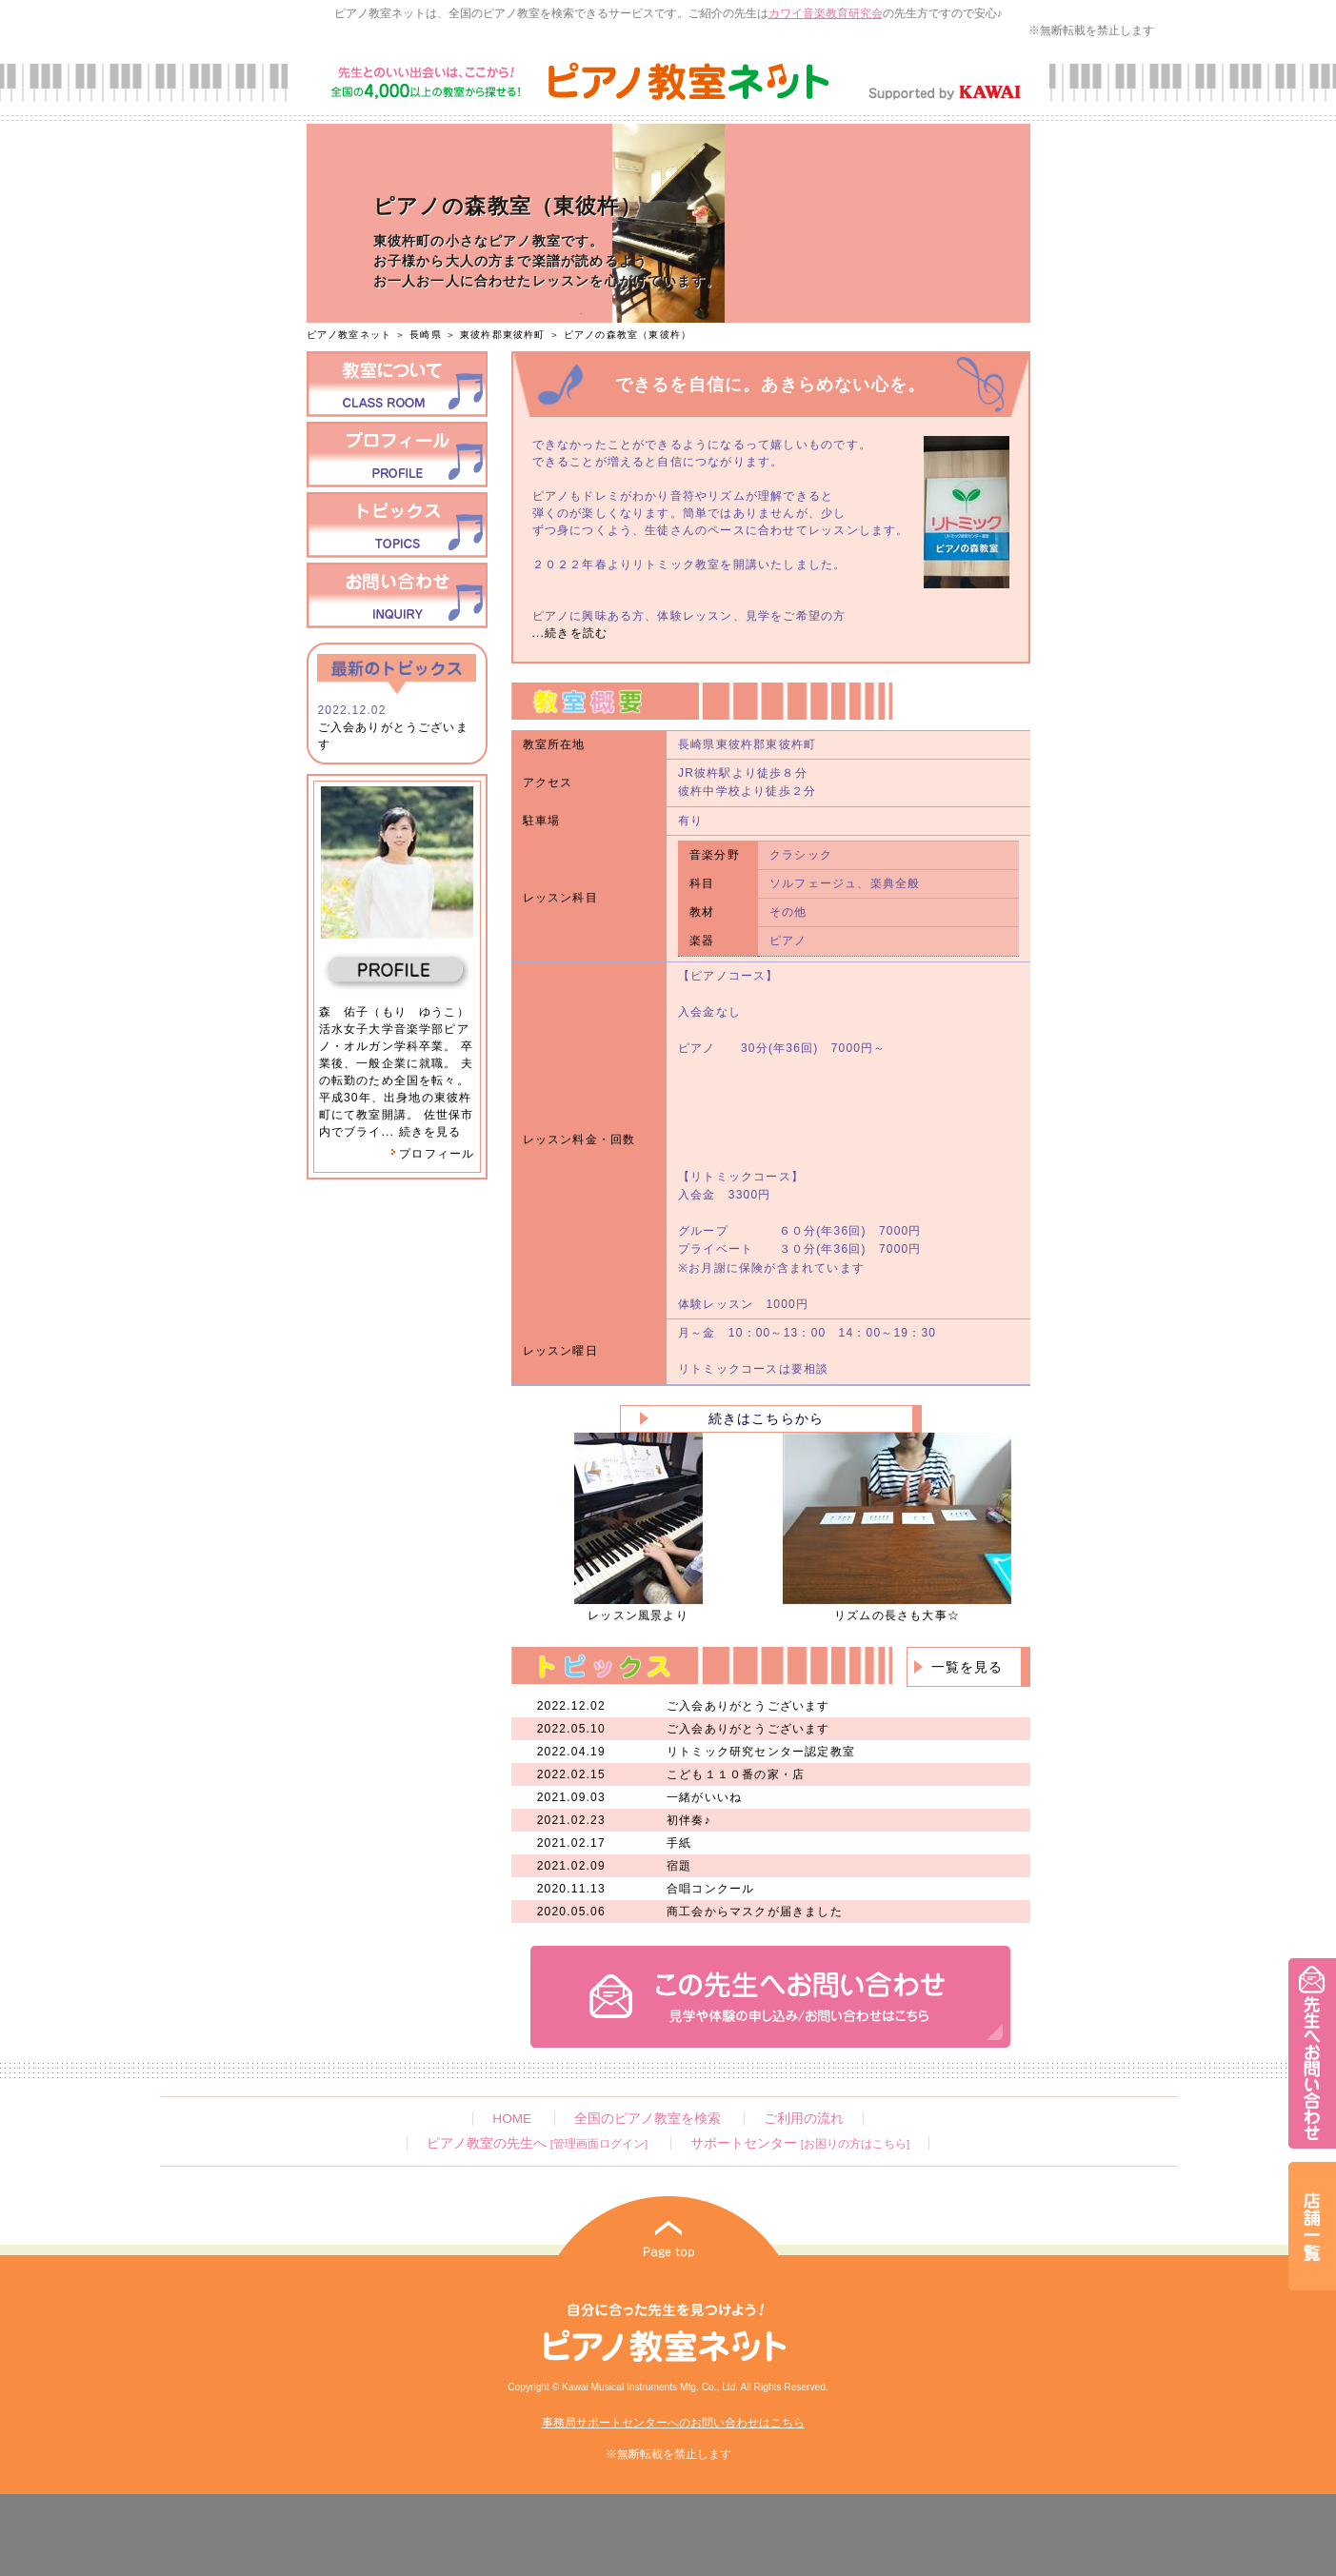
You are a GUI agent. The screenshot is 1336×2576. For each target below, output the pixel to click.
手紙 (679, 1843)
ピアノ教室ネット (349, 334)
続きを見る (430, 1132)
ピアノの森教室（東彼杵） (627, 334)
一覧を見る (967, 1666)
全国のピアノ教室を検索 (647, 2118)
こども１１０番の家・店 (736, 1774)
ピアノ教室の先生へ (537, 2143)
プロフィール (432, 1153)
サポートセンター (799, 2143)
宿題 (679, 1866)
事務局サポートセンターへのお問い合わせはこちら (673, 2422)
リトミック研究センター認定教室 (761, 1751)
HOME (511, 2118)
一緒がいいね (704, 1797)
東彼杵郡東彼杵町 (503, 334)
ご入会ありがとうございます (748, 1706)
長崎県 (425, 334)
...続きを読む (570, 633)
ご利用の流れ (804, 2118)
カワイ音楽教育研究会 (825, 13)
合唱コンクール (710, 1888)
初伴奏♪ (689, 1820)
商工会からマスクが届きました (755, 1911)
